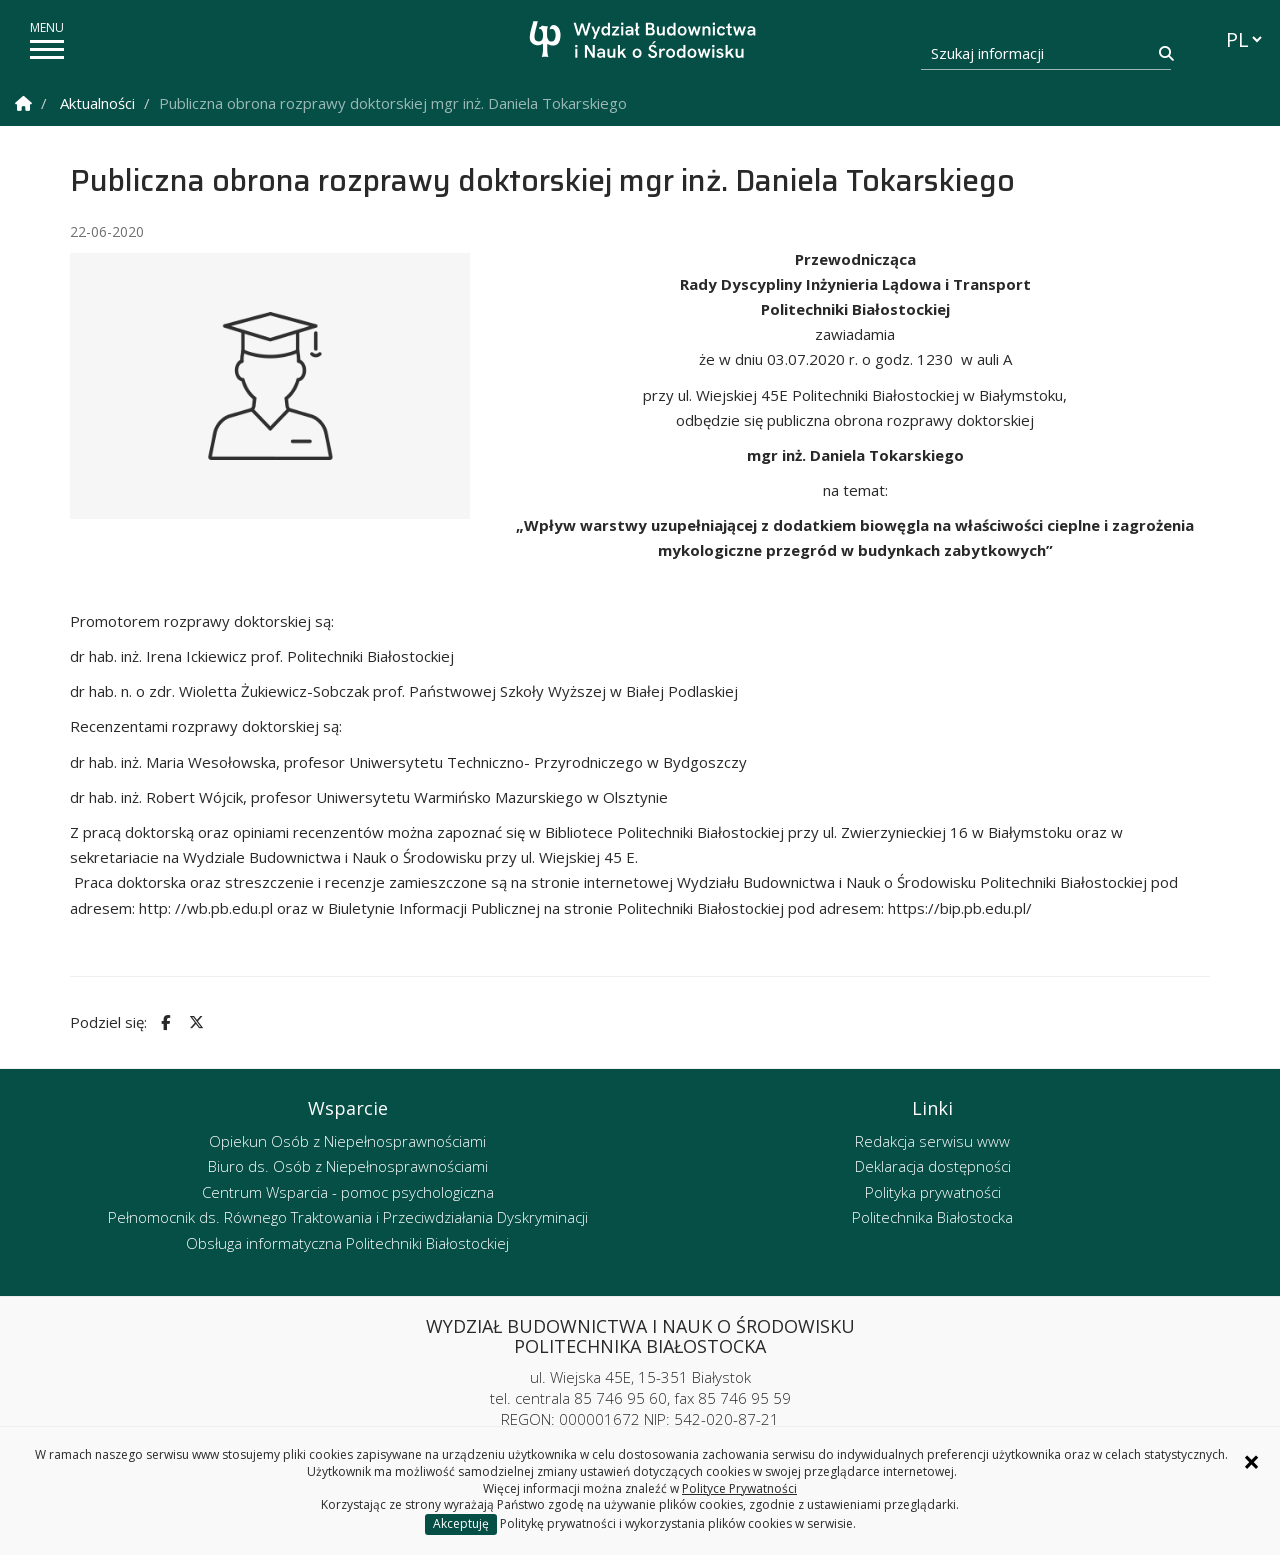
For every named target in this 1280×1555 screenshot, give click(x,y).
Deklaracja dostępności (933, 1166)
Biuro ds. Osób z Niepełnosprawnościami (348, 1166)
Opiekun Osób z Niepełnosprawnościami (347, 1141)
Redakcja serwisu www (932, 1141)
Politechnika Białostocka (932, 1217)
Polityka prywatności (933, 1192)
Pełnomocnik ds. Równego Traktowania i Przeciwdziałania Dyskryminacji (348, 1217)
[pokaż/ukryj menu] (47, 49)
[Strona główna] (645, 42)
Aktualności (97, 103)
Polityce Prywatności (739, 1488)
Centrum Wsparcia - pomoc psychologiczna (348, 1192)
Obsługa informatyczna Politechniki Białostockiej (347, 1243)
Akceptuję (461, 1523)
